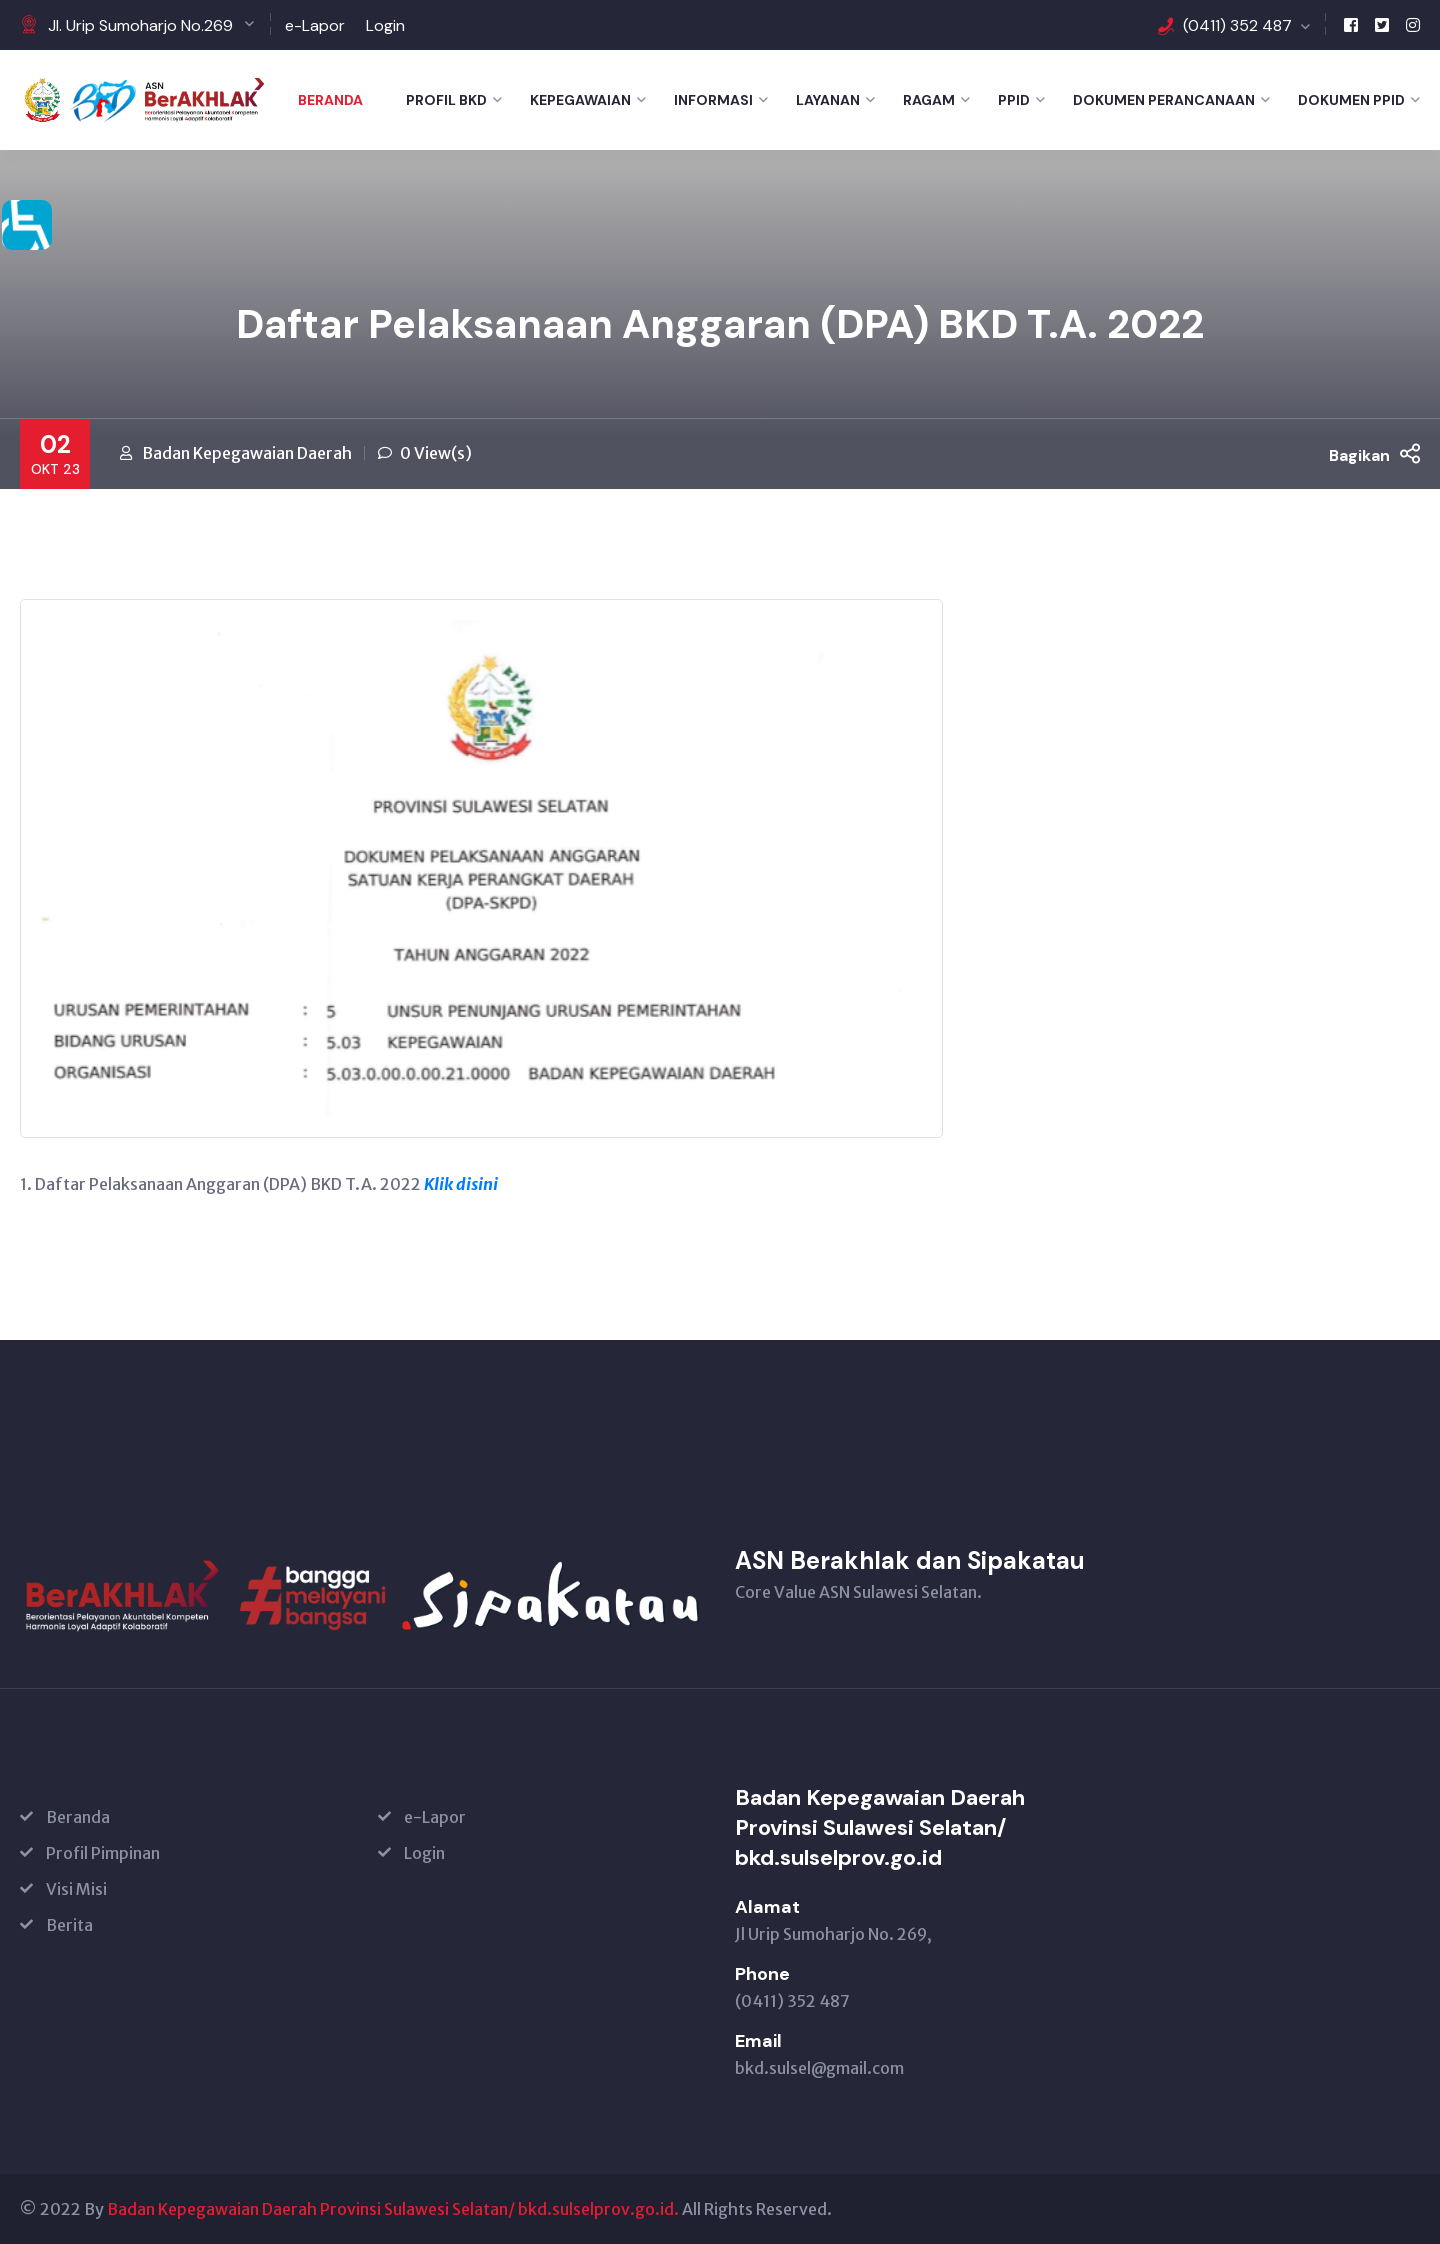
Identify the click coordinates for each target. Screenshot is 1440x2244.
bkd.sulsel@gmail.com (819, 2068)
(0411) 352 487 (1237, 25)
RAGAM (929, 100)
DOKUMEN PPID (1351, 100)
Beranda (330, 100)
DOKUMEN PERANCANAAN (1164, 100)
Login (385, 25)
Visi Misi (76, 1889)
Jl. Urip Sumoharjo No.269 (140, 25)
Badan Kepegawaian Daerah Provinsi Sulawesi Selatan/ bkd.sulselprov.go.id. (393, 2209)
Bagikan (1374, 454)
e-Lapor (315, 25)
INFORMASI (713, 100)
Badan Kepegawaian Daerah (247, 453)
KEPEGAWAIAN (580, 100)
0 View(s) (436, 453)
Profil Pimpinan (103, 1853)
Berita (69, 1925)
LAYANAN (828, 100)
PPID (1014, 100)
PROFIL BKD (446, 100)
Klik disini (461, 1184)
